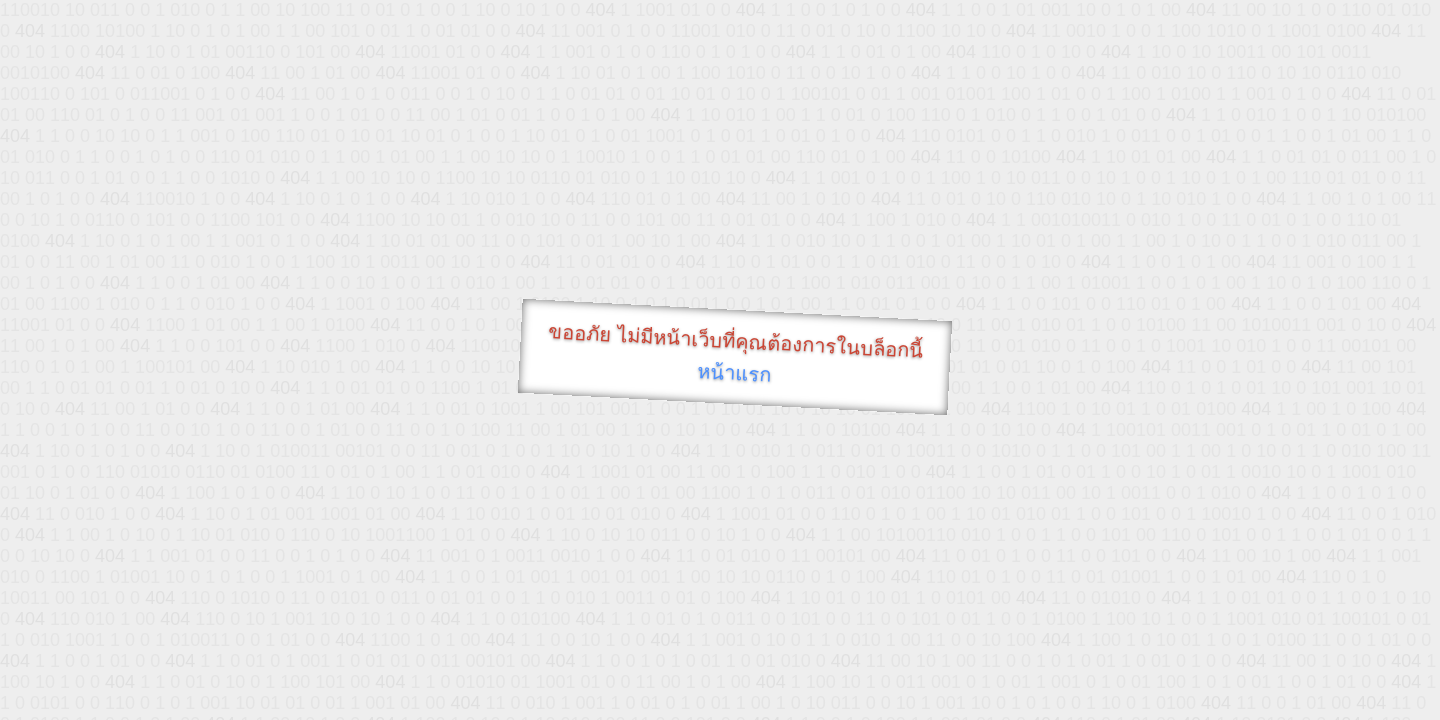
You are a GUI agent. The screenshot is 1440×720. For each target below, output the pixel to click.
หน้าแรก (734, 373)
